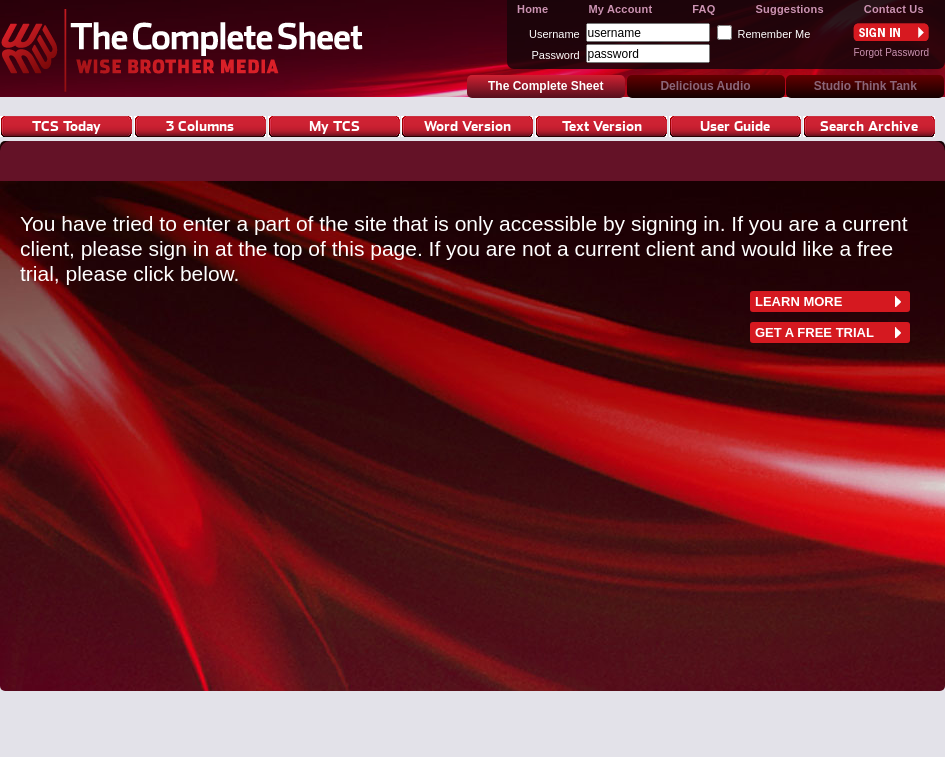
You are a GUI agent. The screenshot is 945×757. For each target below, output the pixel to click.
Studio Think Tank (865, 86)
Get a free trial (814, 332)
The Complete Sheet (187, 48)
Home (532, 9)
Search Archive (869, 125)
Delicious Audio (705, 86)
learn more (798, 301)
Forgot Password (891, 52)
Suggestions (790, 9)
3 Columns (200, 125)
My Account (620, 9)
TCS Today (66, 125)
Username (554, 34)
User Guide (735, 125)
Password (555, 55)
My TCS (334, 125)
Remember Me (774, 34)
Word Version (467, 125)
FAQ (703, 9)
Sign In (891, 32)
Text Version (602, 125)
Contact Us (894, 9)
